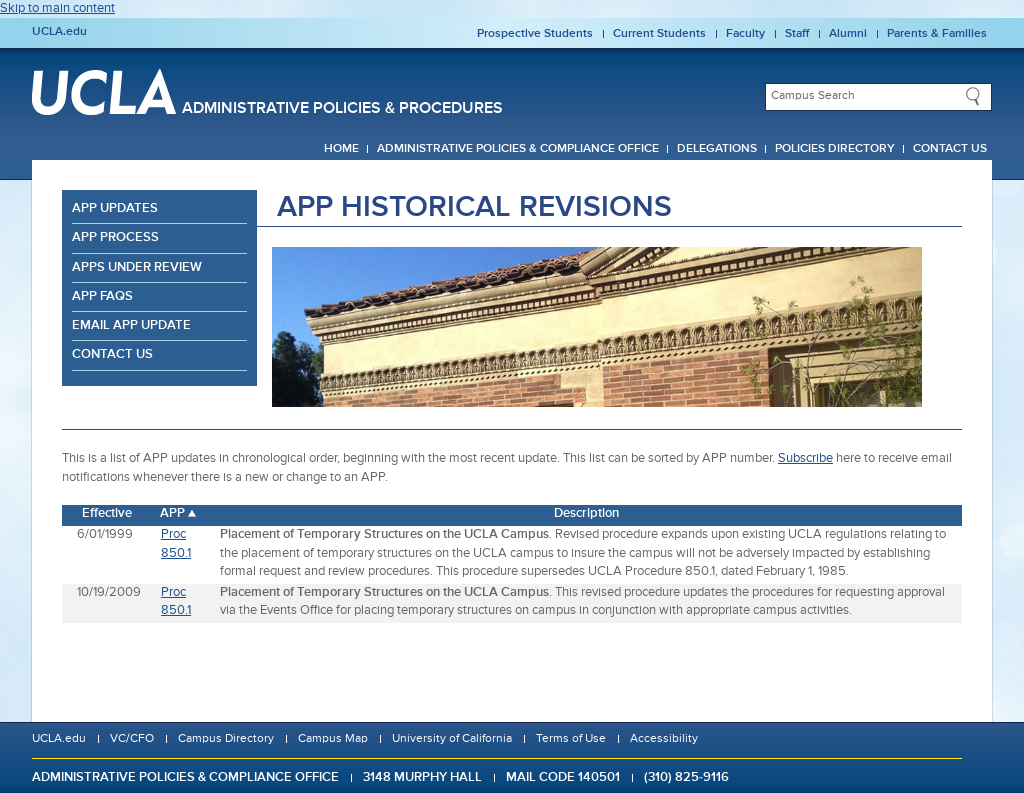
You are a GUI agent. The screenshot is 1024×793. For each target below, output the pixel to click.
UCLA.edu (59, 32)
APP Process (115, 237)
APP (172, 513)
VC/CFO (132, 739)
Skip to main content (57, 8)
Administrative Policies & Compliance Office (518, 149)
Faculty (745, 34)
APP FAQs (102, 296)
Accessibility (664, 739)
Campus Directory (226, 739)
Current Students (659, 34)
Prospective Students (535, 34)
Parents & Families (937, 34)
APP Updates (115, 208)
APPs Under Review (137, 267)
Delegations (717, 149)
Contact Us (950, 149)
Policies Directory (835, 149)
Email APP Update (131, 325)
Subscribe (805, 458)
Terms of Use (571, 739)
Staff (797, 34)
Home (341, 149)
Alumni (848, 34)
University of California (452, 739)
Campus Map (333, 739)
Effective (107, 513)
